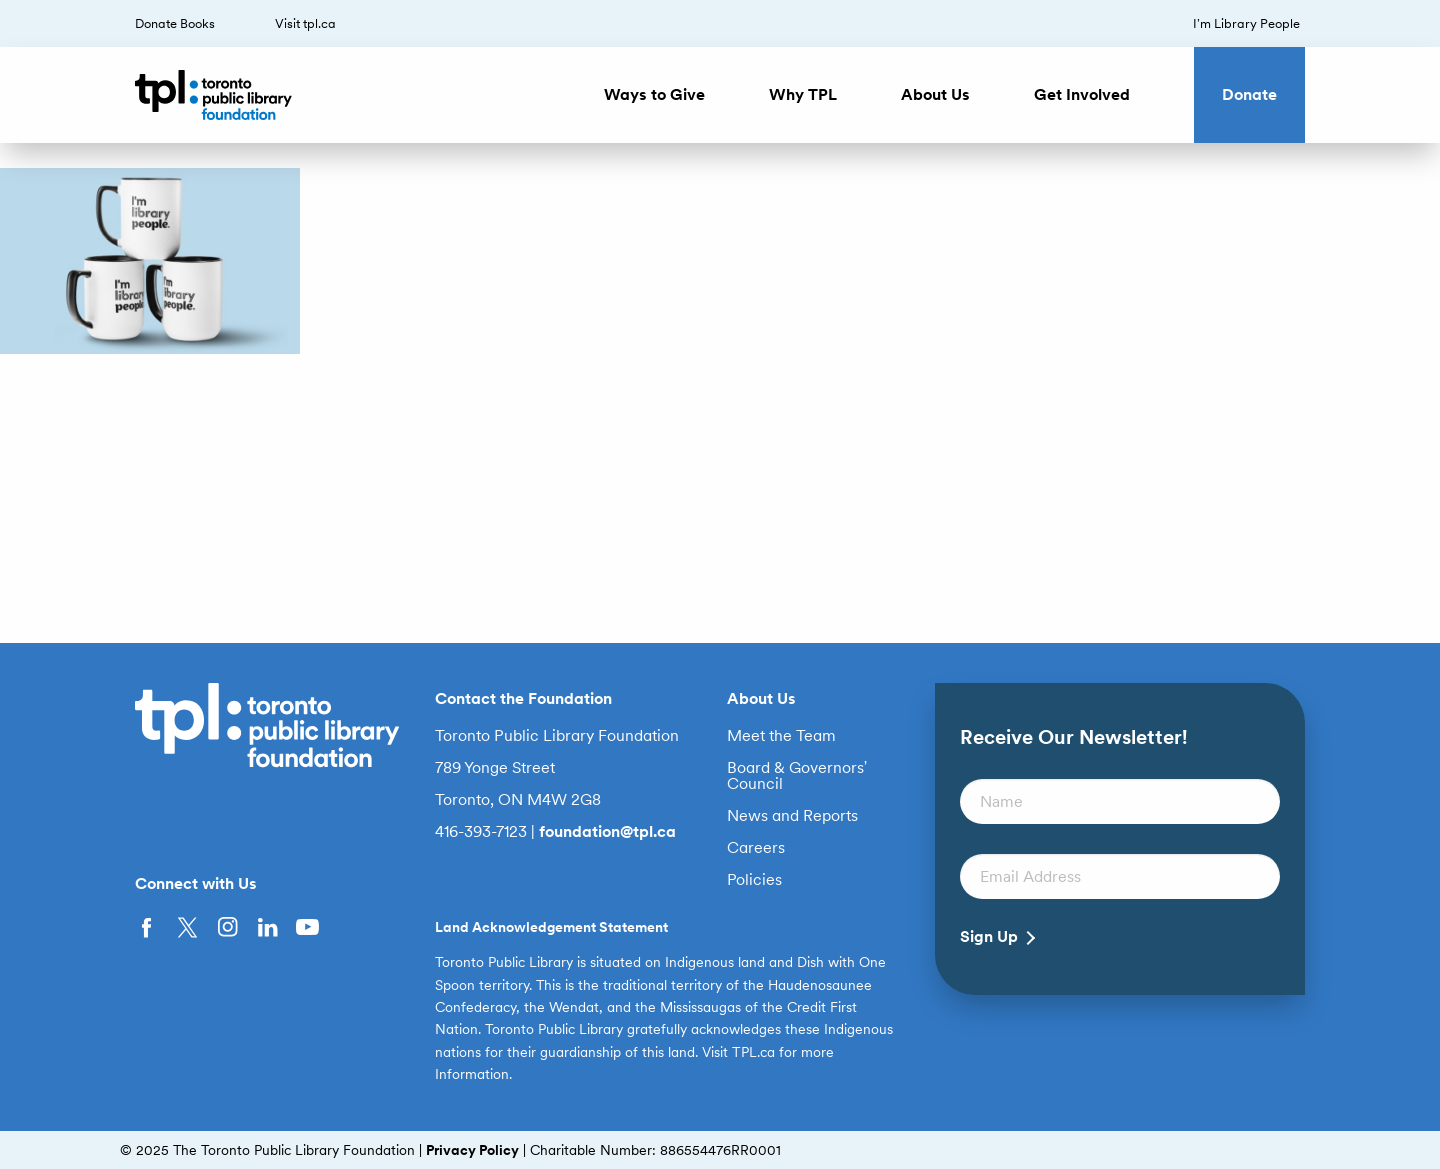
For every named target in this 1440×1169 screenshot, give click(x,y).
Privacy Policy (472, 1150)
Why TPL (803, 94)
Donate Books (175, 23)
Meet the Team (781, 736)
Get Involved (1082, 94)
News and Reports (792, 816)
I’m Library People (1246, 23)
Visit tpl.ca (305, 23)
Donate (1249, 94)
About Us (935, 94)
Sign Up (989, 937)
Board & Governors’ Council (797, 776)
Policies (754, 880)
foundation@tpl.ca (607, 831)
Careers (756, 848)
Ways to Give (654, 94)
